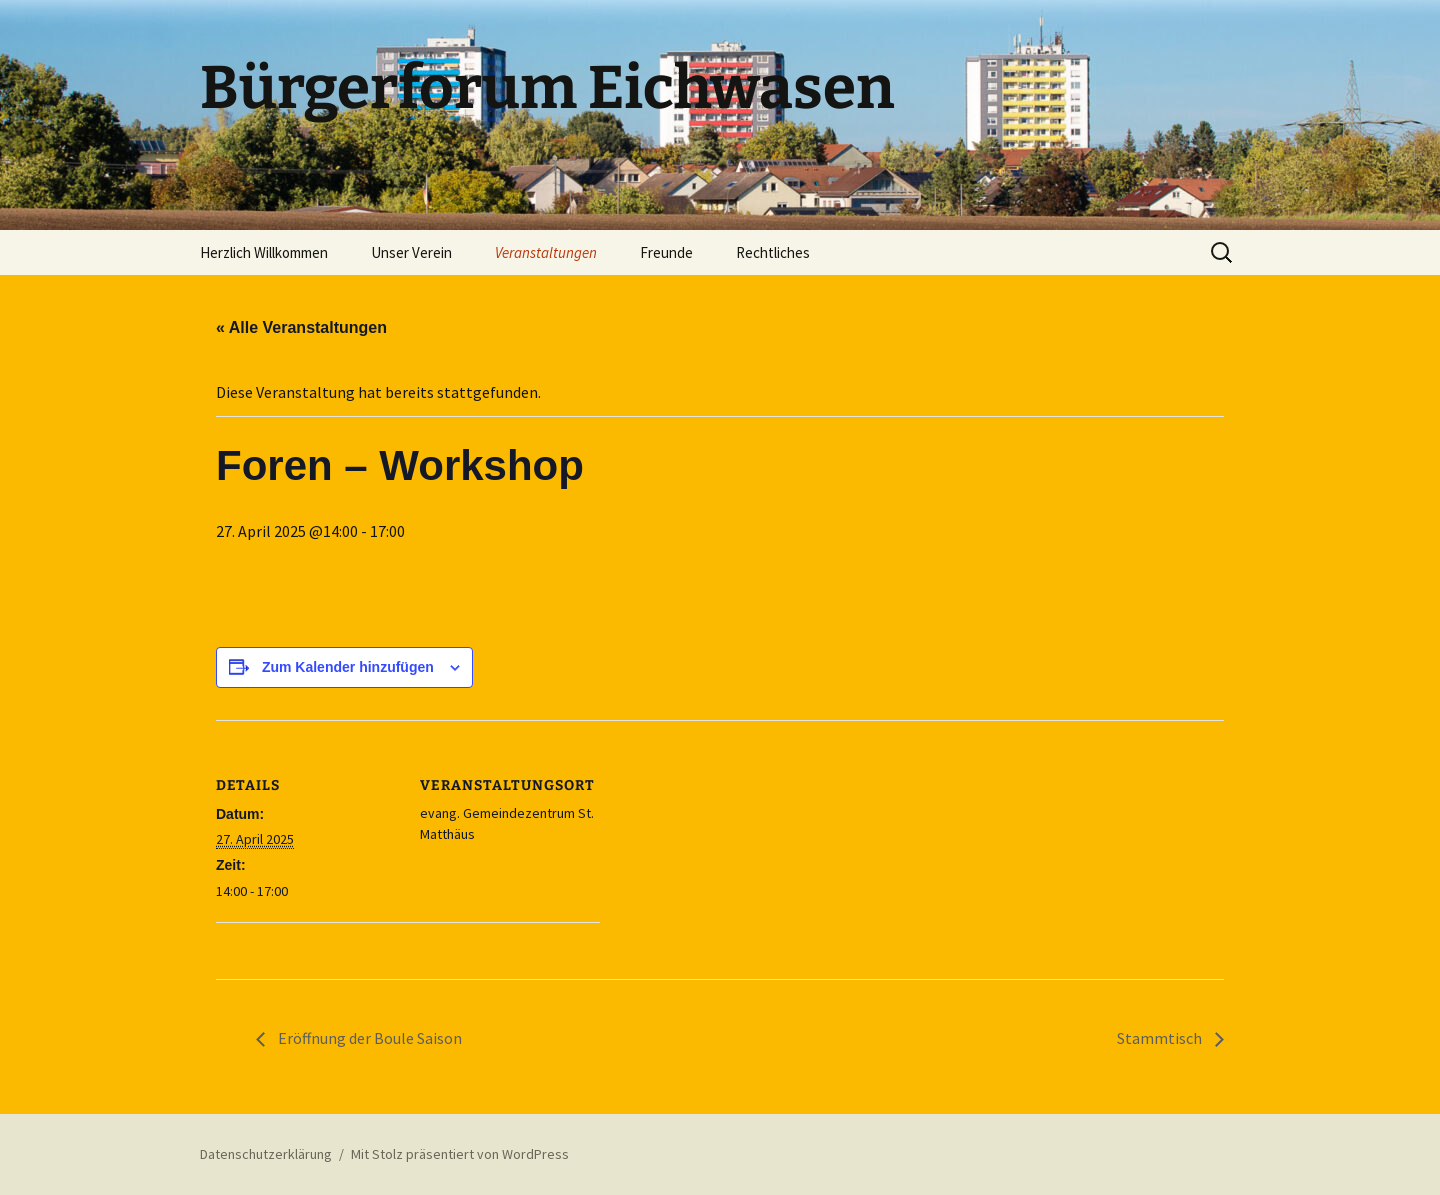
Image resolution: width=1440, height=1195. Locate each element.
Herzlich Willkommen (264, 252)
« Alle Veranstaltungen (301, 327)
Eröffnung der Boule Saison (368, 1038)
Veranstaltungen (546, 252)
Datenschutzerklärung (266, 1154)
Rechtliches (773, 252)
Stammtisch (1161, 1038)
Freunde (666, 252)
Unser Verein (411, 252)
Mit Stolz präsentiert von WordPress (460, 1154)
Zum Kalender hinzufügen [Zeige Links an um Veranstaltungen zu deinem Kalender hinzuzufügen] (348, 667)
